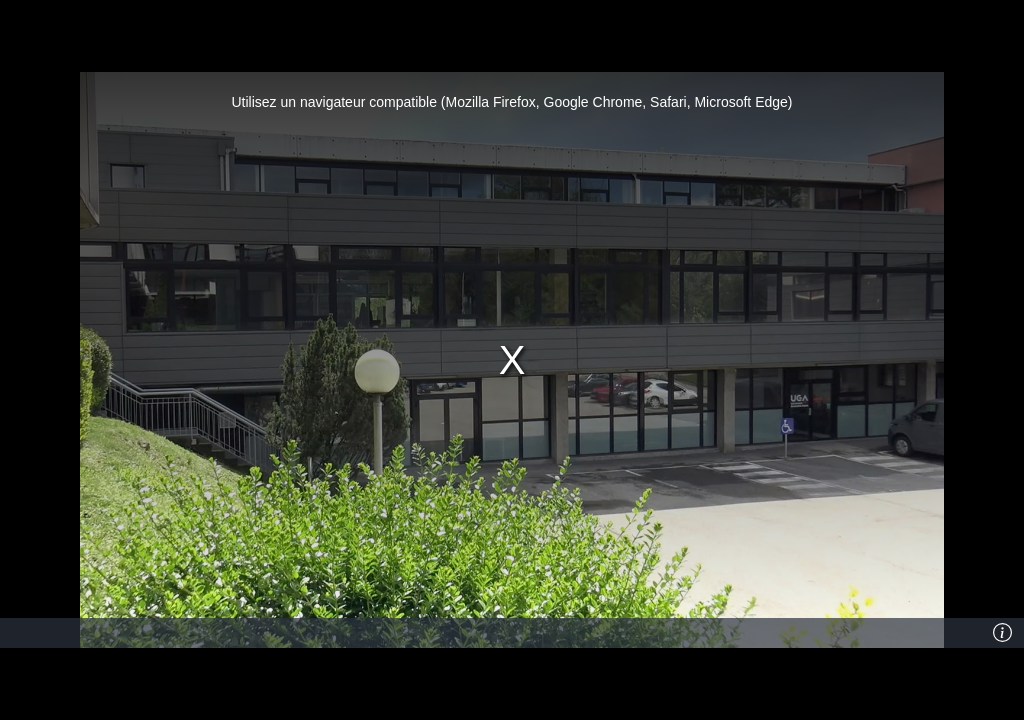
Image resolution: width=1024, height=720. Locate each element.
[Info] (1003, 633)
